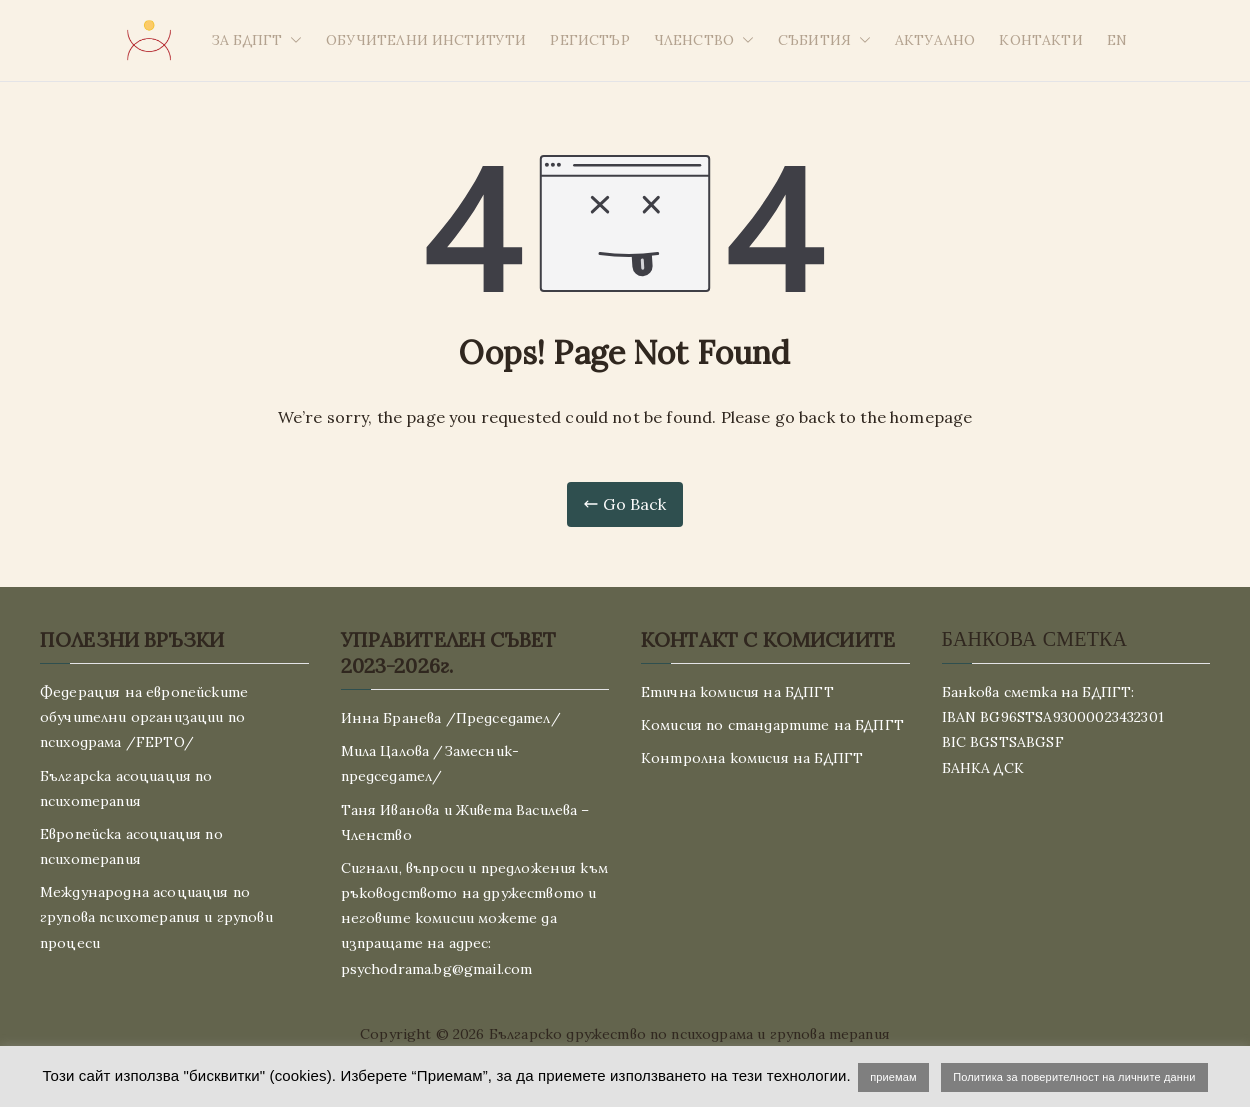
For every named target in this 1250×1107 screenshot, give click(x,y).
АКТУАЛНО (935, 40)
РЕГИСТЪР (589, 40)
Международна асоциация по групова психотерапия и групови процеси (156, 917)
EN (1117, 40)
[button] (292, 40)
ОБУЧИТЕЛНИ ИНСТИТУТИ (426, 40)
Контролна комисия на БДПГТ (752, 758)
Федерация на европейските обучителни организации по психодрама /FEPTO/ (144, 717)
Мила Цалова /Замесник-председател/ (430, 763)
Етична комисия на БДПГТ (737, 692)
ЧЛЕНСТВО (704, 40)
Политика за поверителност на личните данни (1074, 1077)
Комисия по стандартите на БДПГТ (772, 725)
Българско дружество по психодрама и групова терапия (689, 1034)
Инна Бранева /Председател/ (451, 718)
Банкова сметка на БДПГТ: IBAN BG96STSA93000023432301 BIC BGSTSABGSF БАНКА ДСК (1053, 730)
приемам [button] (893, 1077)
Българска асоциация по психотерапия (126, 788)
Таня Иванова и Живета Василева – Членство (465, 822)
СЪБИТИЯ (824, 40)
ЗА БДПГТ (256, 40)
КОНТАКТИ (1040, 40)
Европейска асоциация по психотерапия (131, 846)
